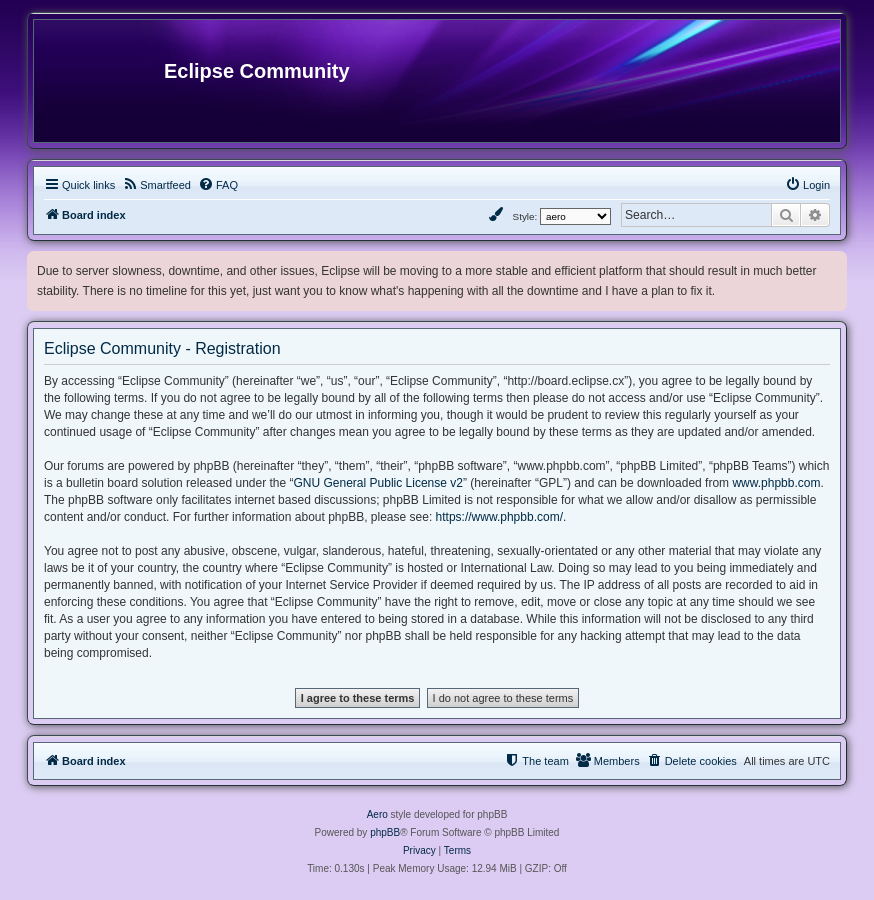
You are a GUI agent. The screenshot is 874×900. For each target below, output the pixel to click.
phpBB (385, 832)
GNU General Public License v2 (378, 483)
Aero (377, 814)
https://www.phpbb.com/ (499, 517)
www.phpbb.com (776, 483)
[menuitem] (156, 185)
